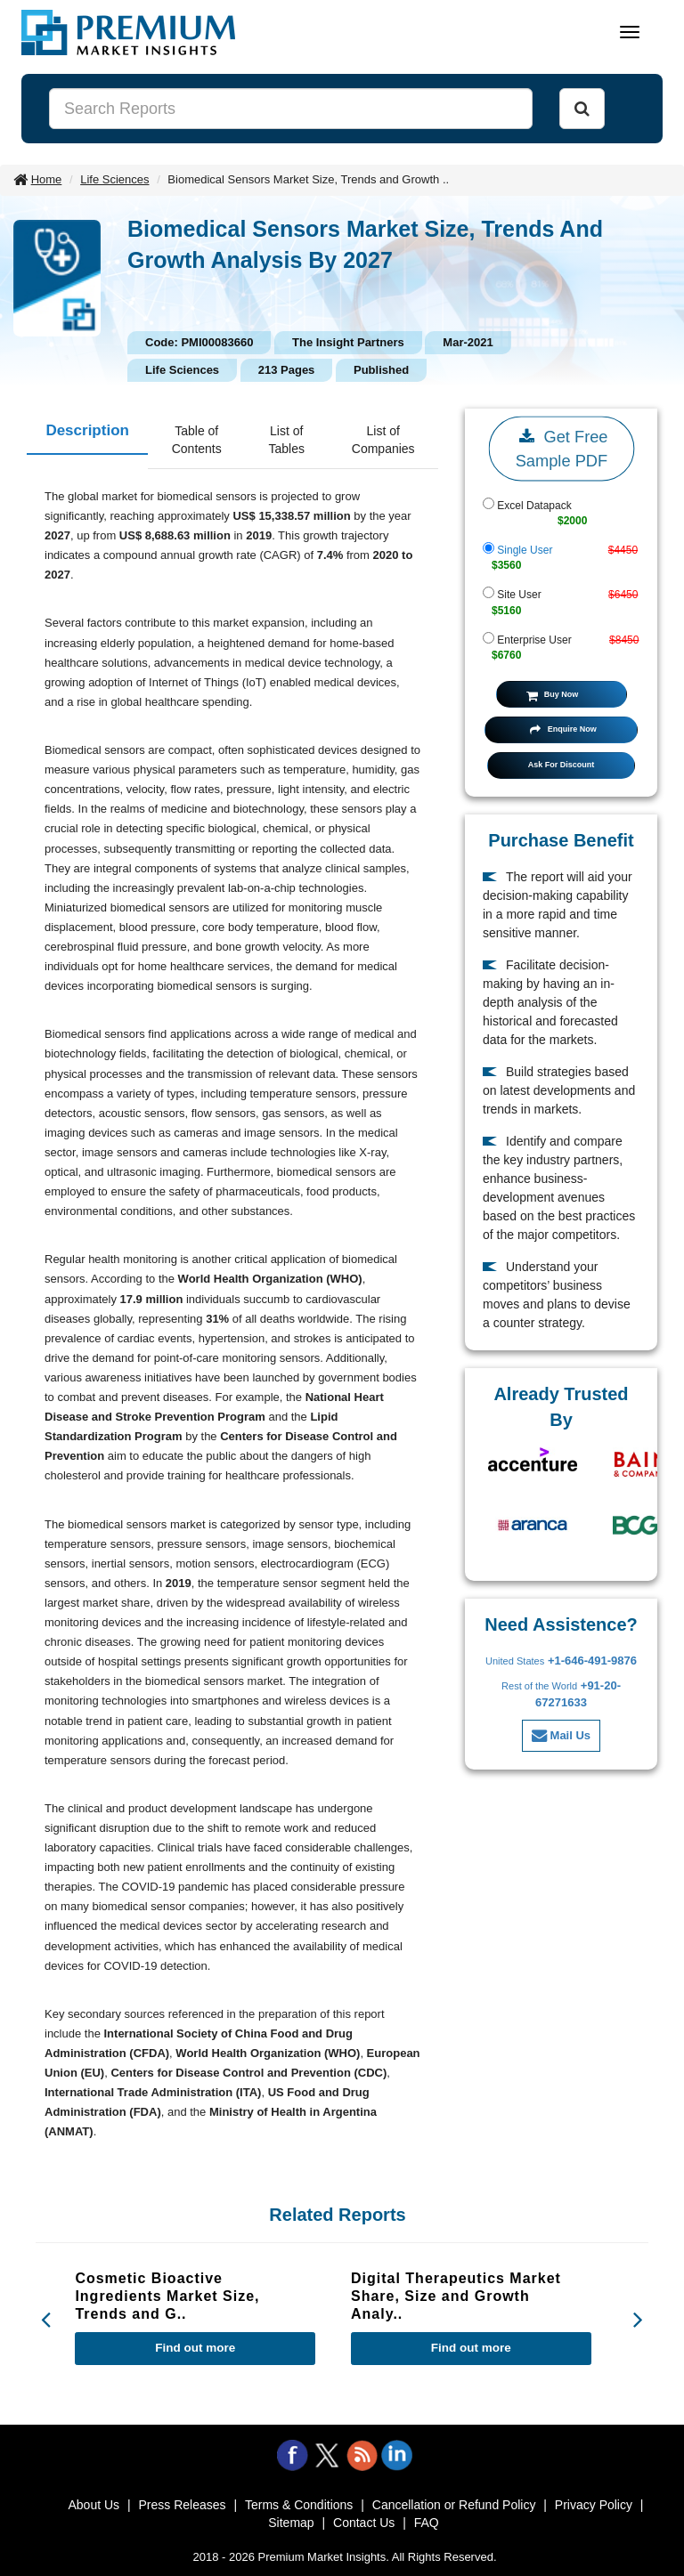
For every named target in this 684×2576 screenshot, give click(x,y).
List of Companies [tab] (383, 440)
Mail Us (561, 1735)
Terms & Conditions (299, 2505)
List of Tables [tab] (287, 440)
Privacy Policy (593, 2505)
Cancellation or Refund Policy (454, 2505)
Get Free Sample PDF (561, 447)
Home (46, 179)
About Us (93, 2505)
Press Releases (181, 2505)
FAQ (426, 2522)
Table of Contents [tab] (197, 440)
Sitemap (291, 2522)
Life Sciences (114, 179)
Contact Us (364, 2522)
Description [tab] (87, 430)
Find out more (195, 2347)
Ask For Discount (561, 764)
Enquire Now (563, 729)
